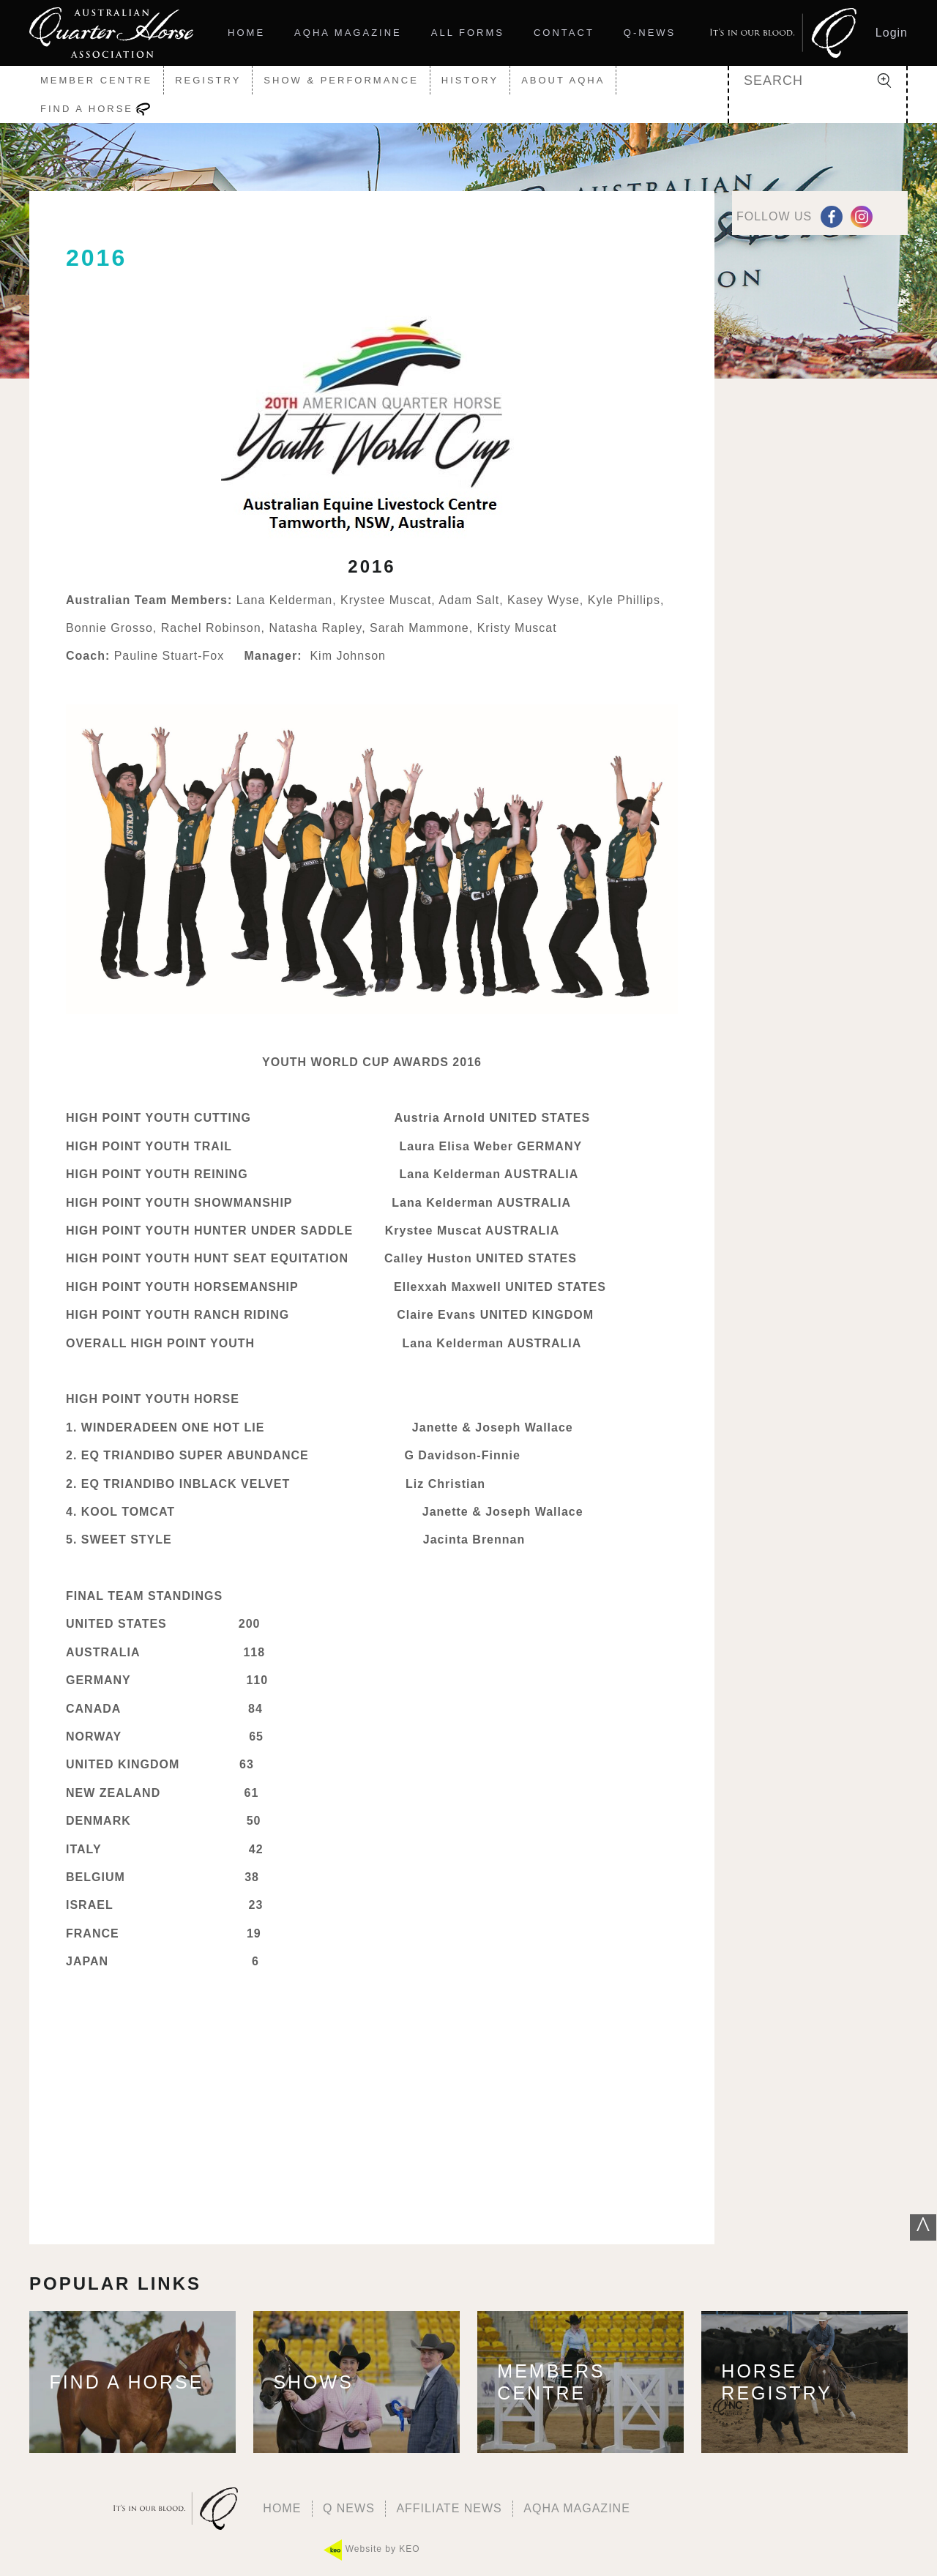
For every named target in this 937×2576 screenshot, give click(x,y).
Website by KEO (371, 2550)
